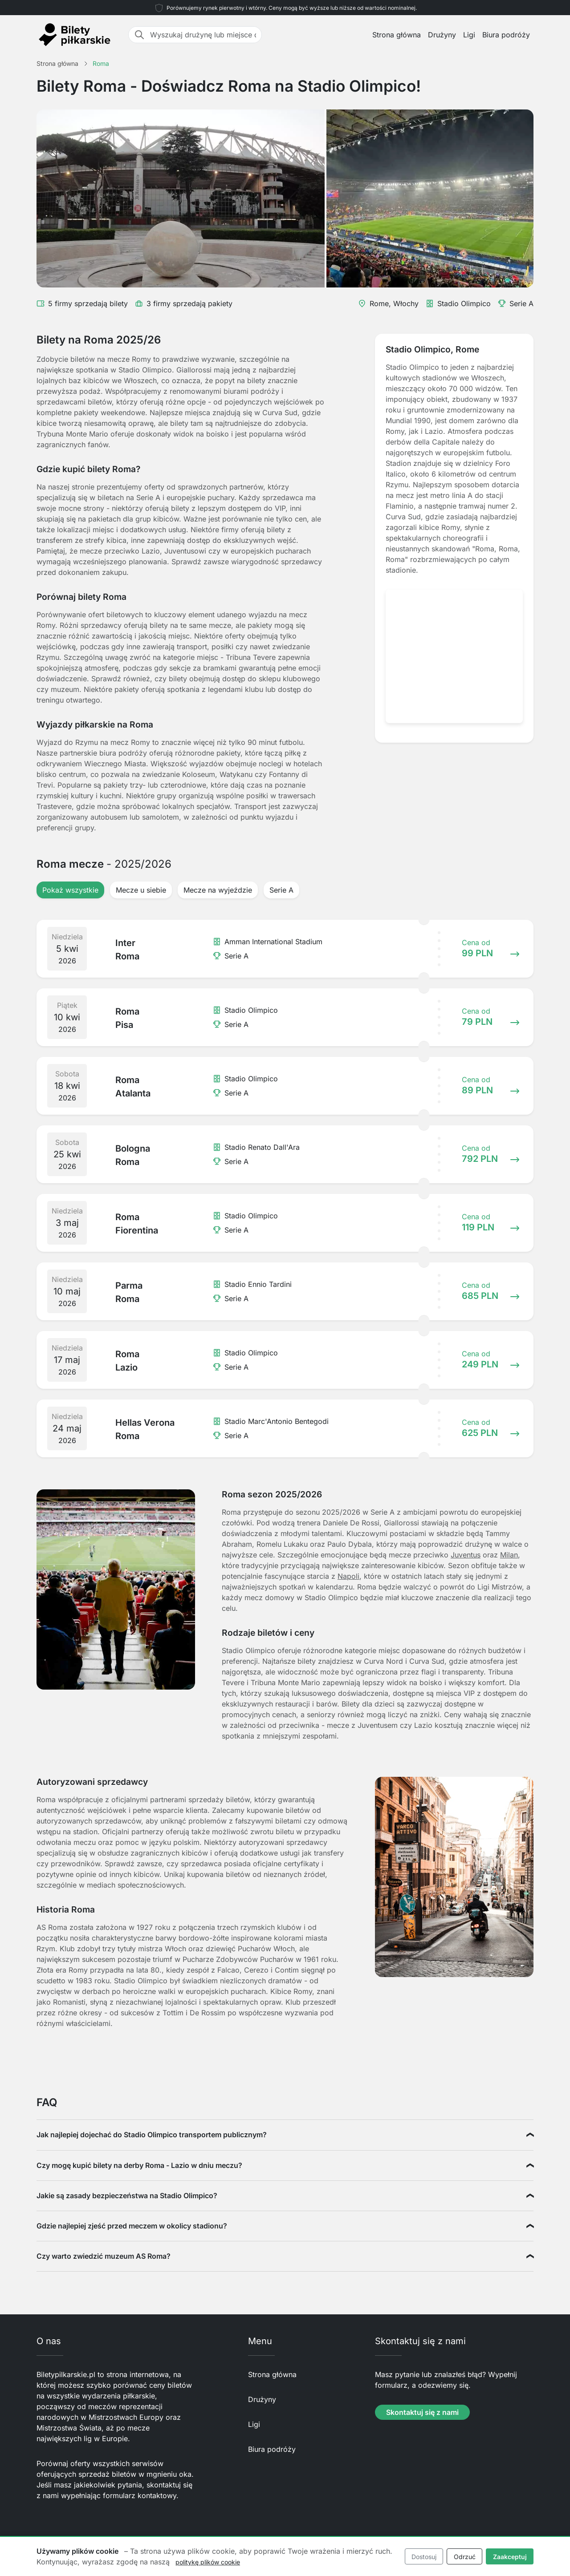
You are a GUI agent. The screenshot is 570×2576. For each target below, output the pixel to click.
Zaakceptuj (510, 2556)
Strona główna (396, 34)
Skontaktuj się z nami (422, 2412)
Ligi (469, 34)
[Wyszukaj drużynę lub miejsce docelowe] (203, 35)
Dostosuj (423, 2556)
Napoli (348, 1576)
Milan (509, 1554)
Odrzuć (465, 2556)
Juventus (465, 1554)
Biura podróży (506, 34)
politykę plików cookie (207, 2562)
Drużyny (442, 34)
